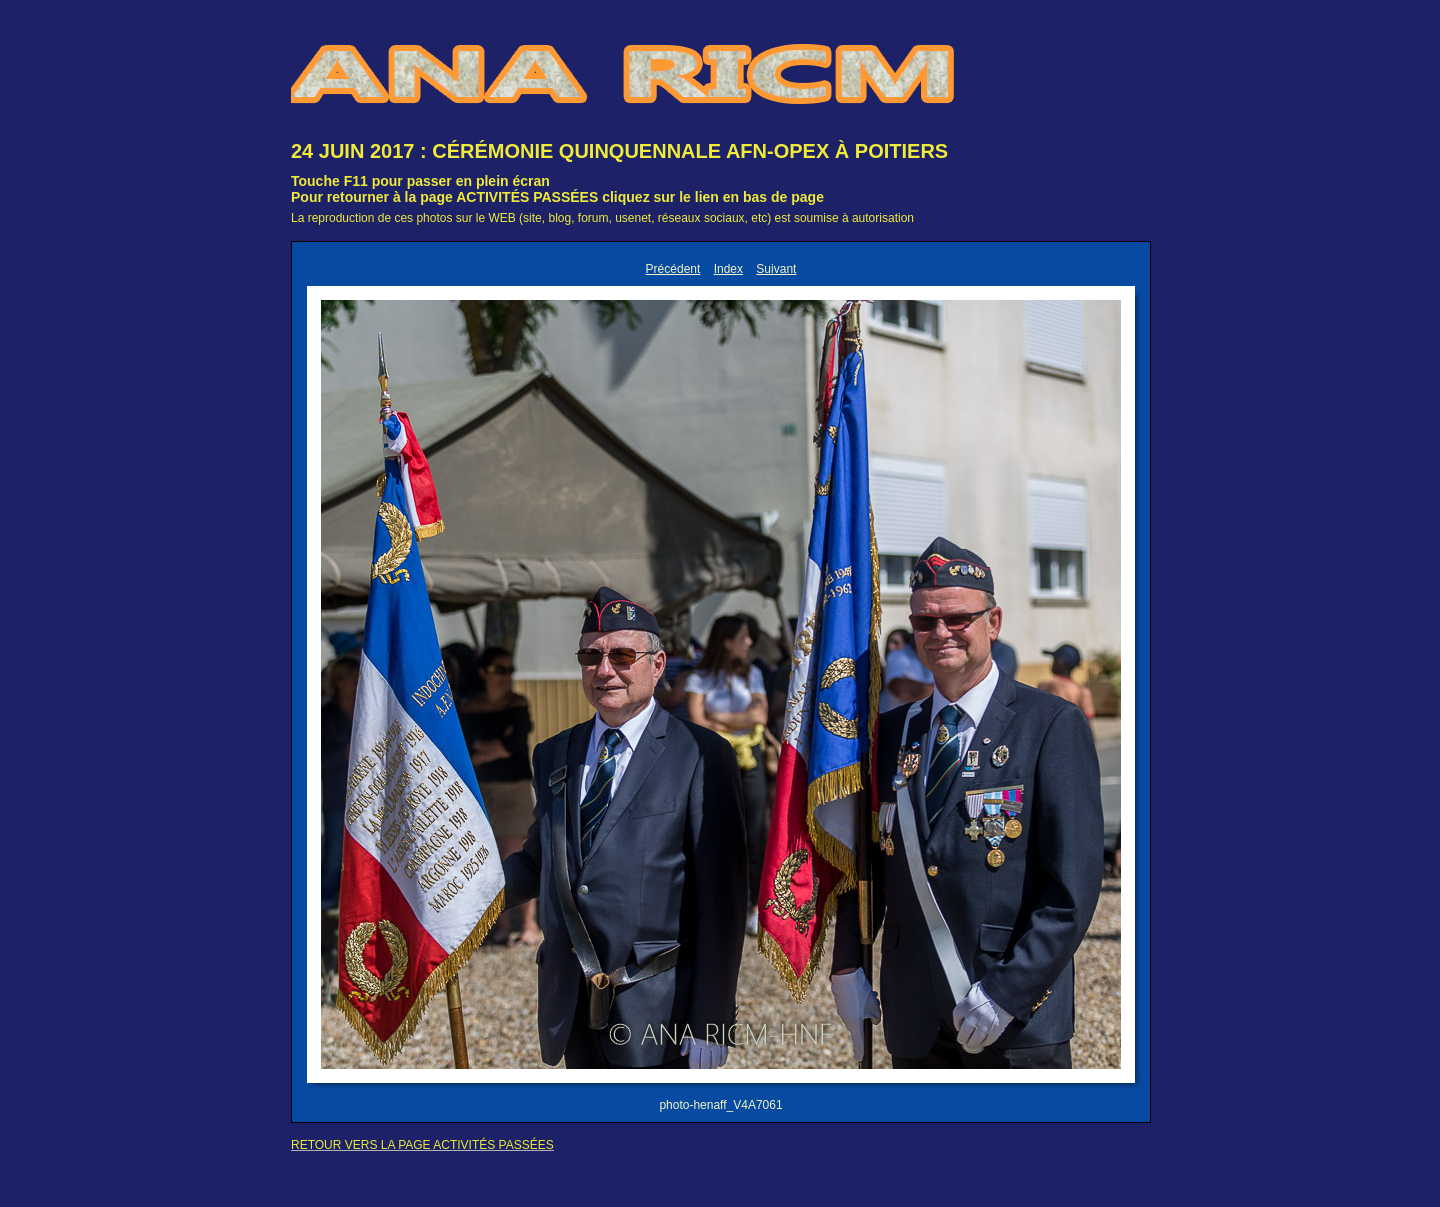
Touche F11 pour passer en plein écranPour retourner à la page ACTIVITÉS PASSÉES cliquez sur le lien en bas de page (557, 189)
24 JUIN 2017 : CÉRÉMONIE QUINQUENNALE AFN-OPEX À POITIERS (619, 151)
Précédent (673, 269)
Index (728, 269)
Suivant (776, 269)
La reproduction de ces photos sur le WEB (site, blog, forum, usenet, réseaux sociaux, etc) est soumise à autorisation (602, 218)
